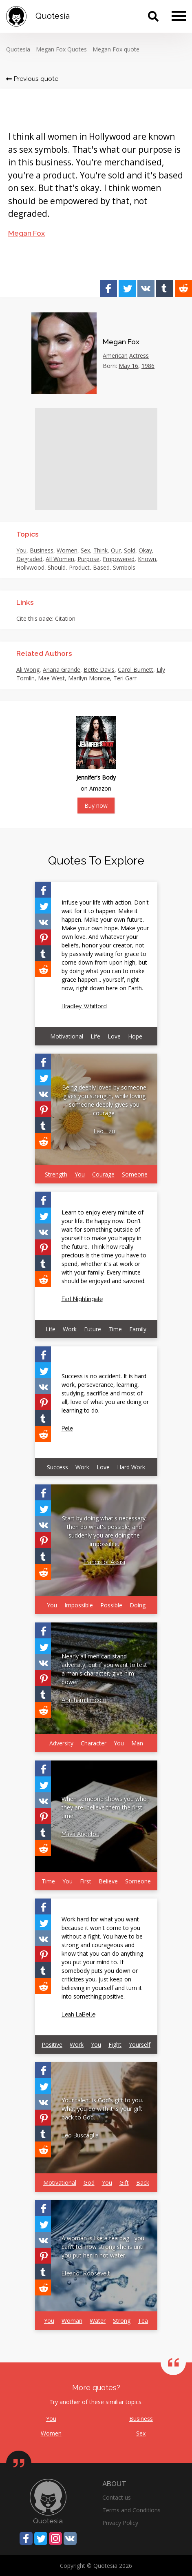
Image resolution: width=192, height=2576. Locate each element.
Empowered (119, 559)
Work (70, 1329)
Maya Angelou (80, 1834)
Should (57, 567)
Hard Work (131, 1467)
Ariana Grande (61, 669)
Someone (135, 1174)
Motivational (66, 1036)
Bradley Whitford (84, 1006)
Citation (65, 618)
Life (95, 1036)
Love (114, 1036)
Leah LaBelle (78, 2014)
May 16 (128, 366)
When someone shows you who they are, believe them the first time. (104, 1807)
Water (98, 2320)
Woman (72, 2320)
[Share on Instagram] (55, 2538)
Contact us (116, 2497)
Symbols (124, 567)
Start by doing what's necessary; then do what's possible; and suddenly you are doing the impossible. (104, 1531)
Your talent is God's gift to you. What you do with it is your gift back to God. (102, 2108)
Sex (85, 550)
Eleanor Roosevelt (86, 2273)
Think (100, 550)
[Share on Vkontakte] (145, 288)
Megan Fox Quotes (61, 49)
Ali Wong (28, 669)
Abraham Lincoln (84, 1700)
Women (67, 550)
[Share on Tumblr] (164, 288)
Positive (52, 2044)
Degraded (29, 559)
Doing (138, 1605)
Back (142, 2182)
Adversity (61, 1743)
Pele (67, 1428)
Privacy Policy (120, 2523)
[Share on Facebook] (108, 288)
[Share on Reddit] (183, 288)
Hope (135, 1036)
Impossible (78, 1605)
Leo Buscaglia (80, 2135)
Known (147, 559)
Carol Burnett (135, 669)
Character (93, 1743)
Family (137, 1329)
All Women (60, 559)
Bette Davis (99, 669)
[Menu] (179, 16)
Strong (121, 2320)
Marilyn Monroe (89, 678)
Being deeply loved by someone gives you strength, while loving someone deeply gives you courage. (104, 1100)
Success (57, 1467)
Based (101, 567)
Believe (108, 1881)
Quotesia (18, 49)
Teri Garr (125, 678)
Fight (114, 2044)
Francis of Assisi (104, 1562)
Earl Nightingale (82, 1299)
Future (92, 1329)
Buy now (96, 805)
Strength (56, 1174)
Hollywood (30, 567)
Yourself (139, 2044)
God (89, 2182)
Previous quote (32, 78)
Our (116, 550)
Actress (139, 355)
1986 (147, 366)
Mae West (51, 678)
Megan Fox (26, 233)
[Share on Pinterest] (43, 937)
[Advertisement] (96, 459)
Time (115, 1329)
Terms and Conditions (131, 2510)
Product (79, 567)
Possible (111, 1605)
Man (137, 1743)
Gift (124, 2182)
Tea (143, 2320)
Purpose (88, 559)
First (85, 1881)
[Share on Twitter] (127, 288)
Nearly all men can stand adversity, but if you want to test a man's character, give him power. (104, 1669)
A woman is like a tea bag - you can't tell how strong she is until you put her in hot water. (103, 2246)
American (115, 355)
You (21, 550)
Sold (129, 550)
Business (41, 550)
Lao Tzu (104, 1131)
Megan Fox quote (116, 49)
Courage (103, 1174)
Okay (145, 550)
